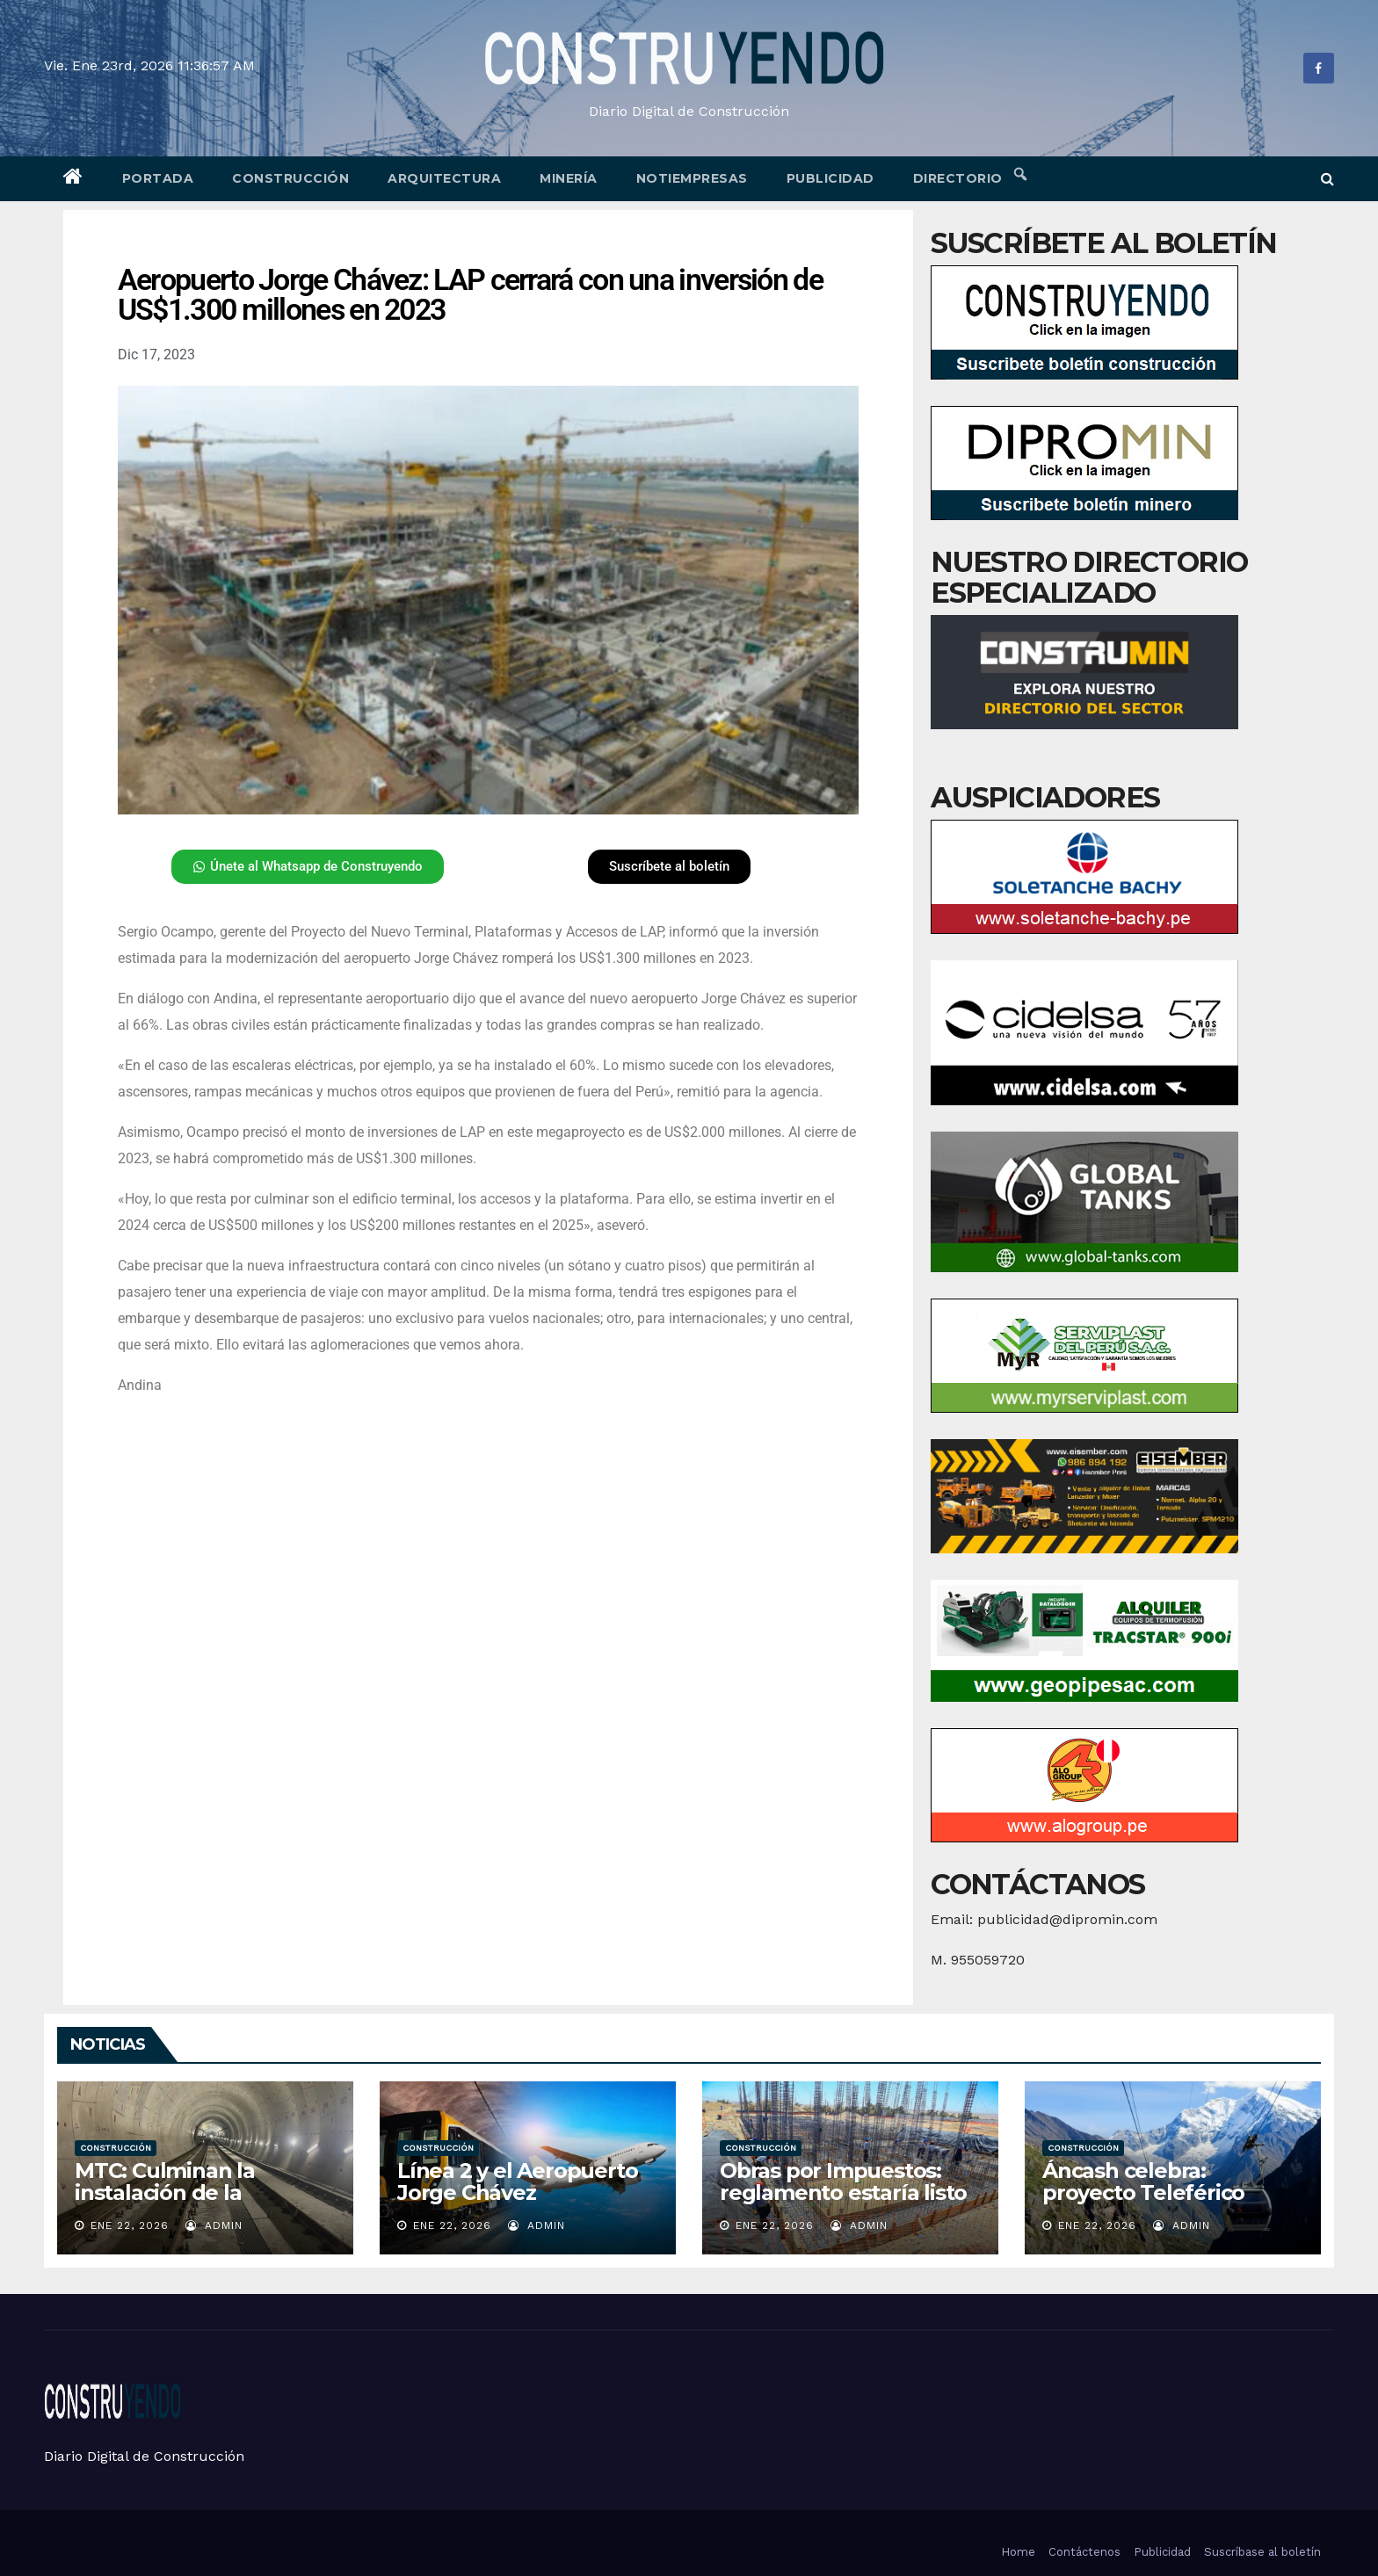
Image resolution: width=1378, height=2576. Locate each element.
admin (214, 2225)
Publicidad (830, 178)
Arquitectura (444, 178)
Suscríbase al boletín (1262, 2551)
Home (1018, 2551)
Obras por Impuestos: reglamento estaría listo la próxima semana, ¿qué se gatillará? (848, 2203)
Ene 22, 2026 (130, 2225)
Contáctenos (1084, 2551)
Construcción (290, 178)
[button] (1327, 178)
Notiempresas (692, 178)
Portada (158, 178)
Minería (569, 178)
